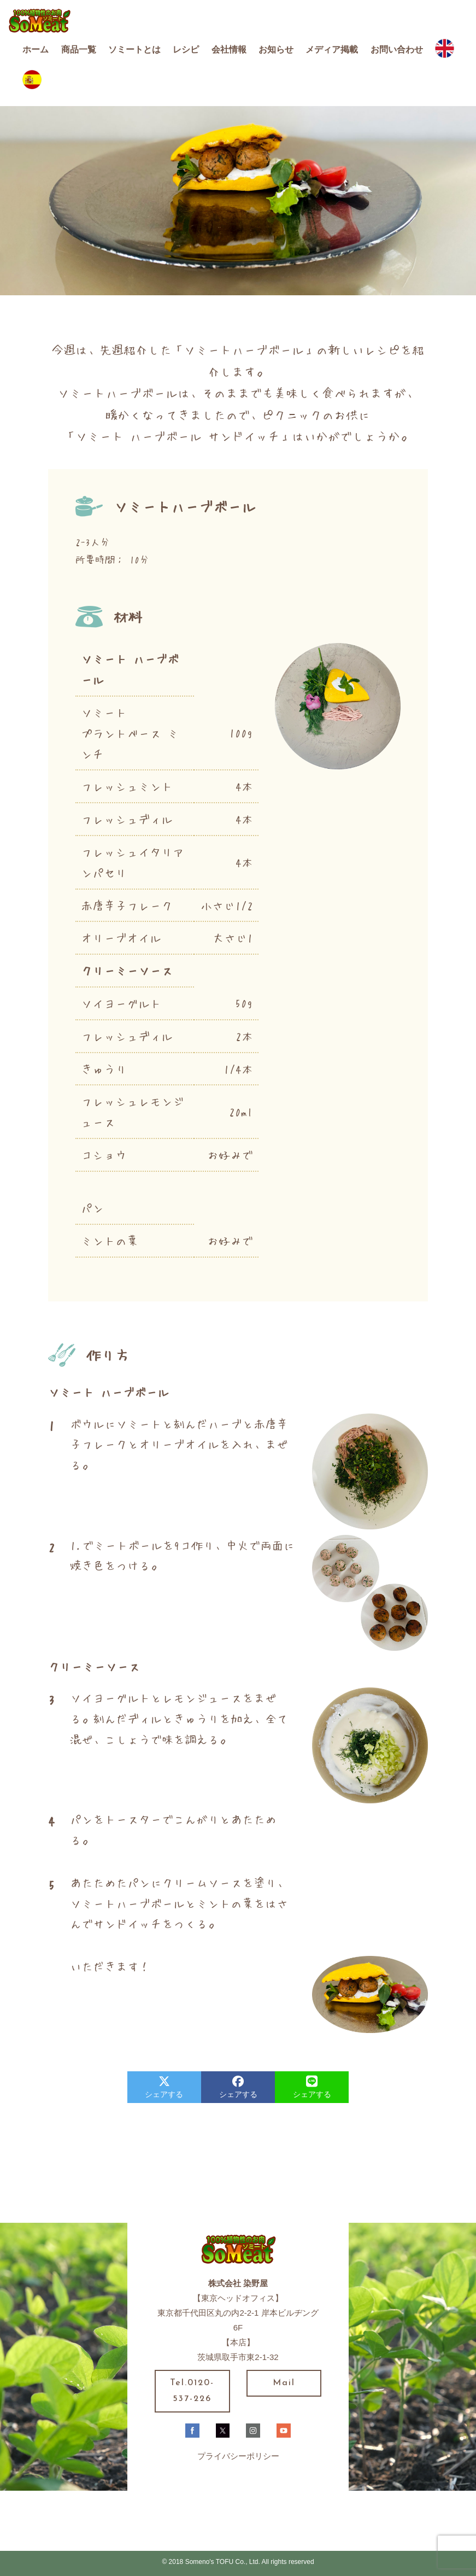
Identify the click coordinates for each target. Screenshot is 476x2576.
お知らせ (275, 49)
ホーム (35, 49)
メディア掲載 (331, 49)
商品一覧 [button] (78, 49)
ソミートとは (134, 49)
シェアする (164, 2087)
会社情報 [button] (228, 49)
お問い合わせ (397, 49)
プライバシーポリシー (238, 2456)
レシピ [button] (186, 49)
